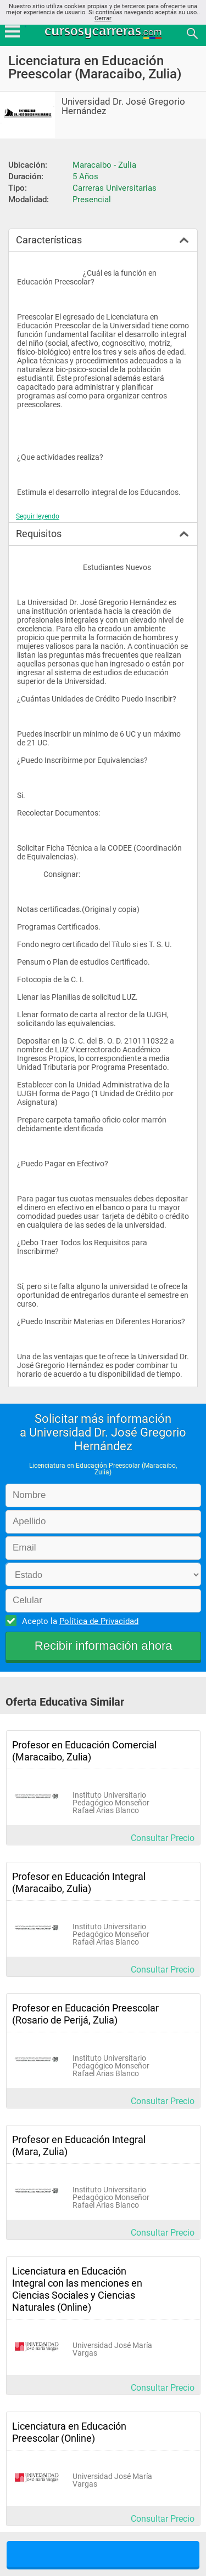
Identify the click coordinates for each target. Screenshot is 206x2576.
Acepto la (78, 1620)
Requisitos (39, 533)
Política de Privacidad (98, 1621)
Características (49, 240)
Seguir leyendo (37, 516)
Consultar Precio (162, 1838)
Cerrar (103, 18)
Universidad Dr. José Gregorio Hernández (123, 106)
